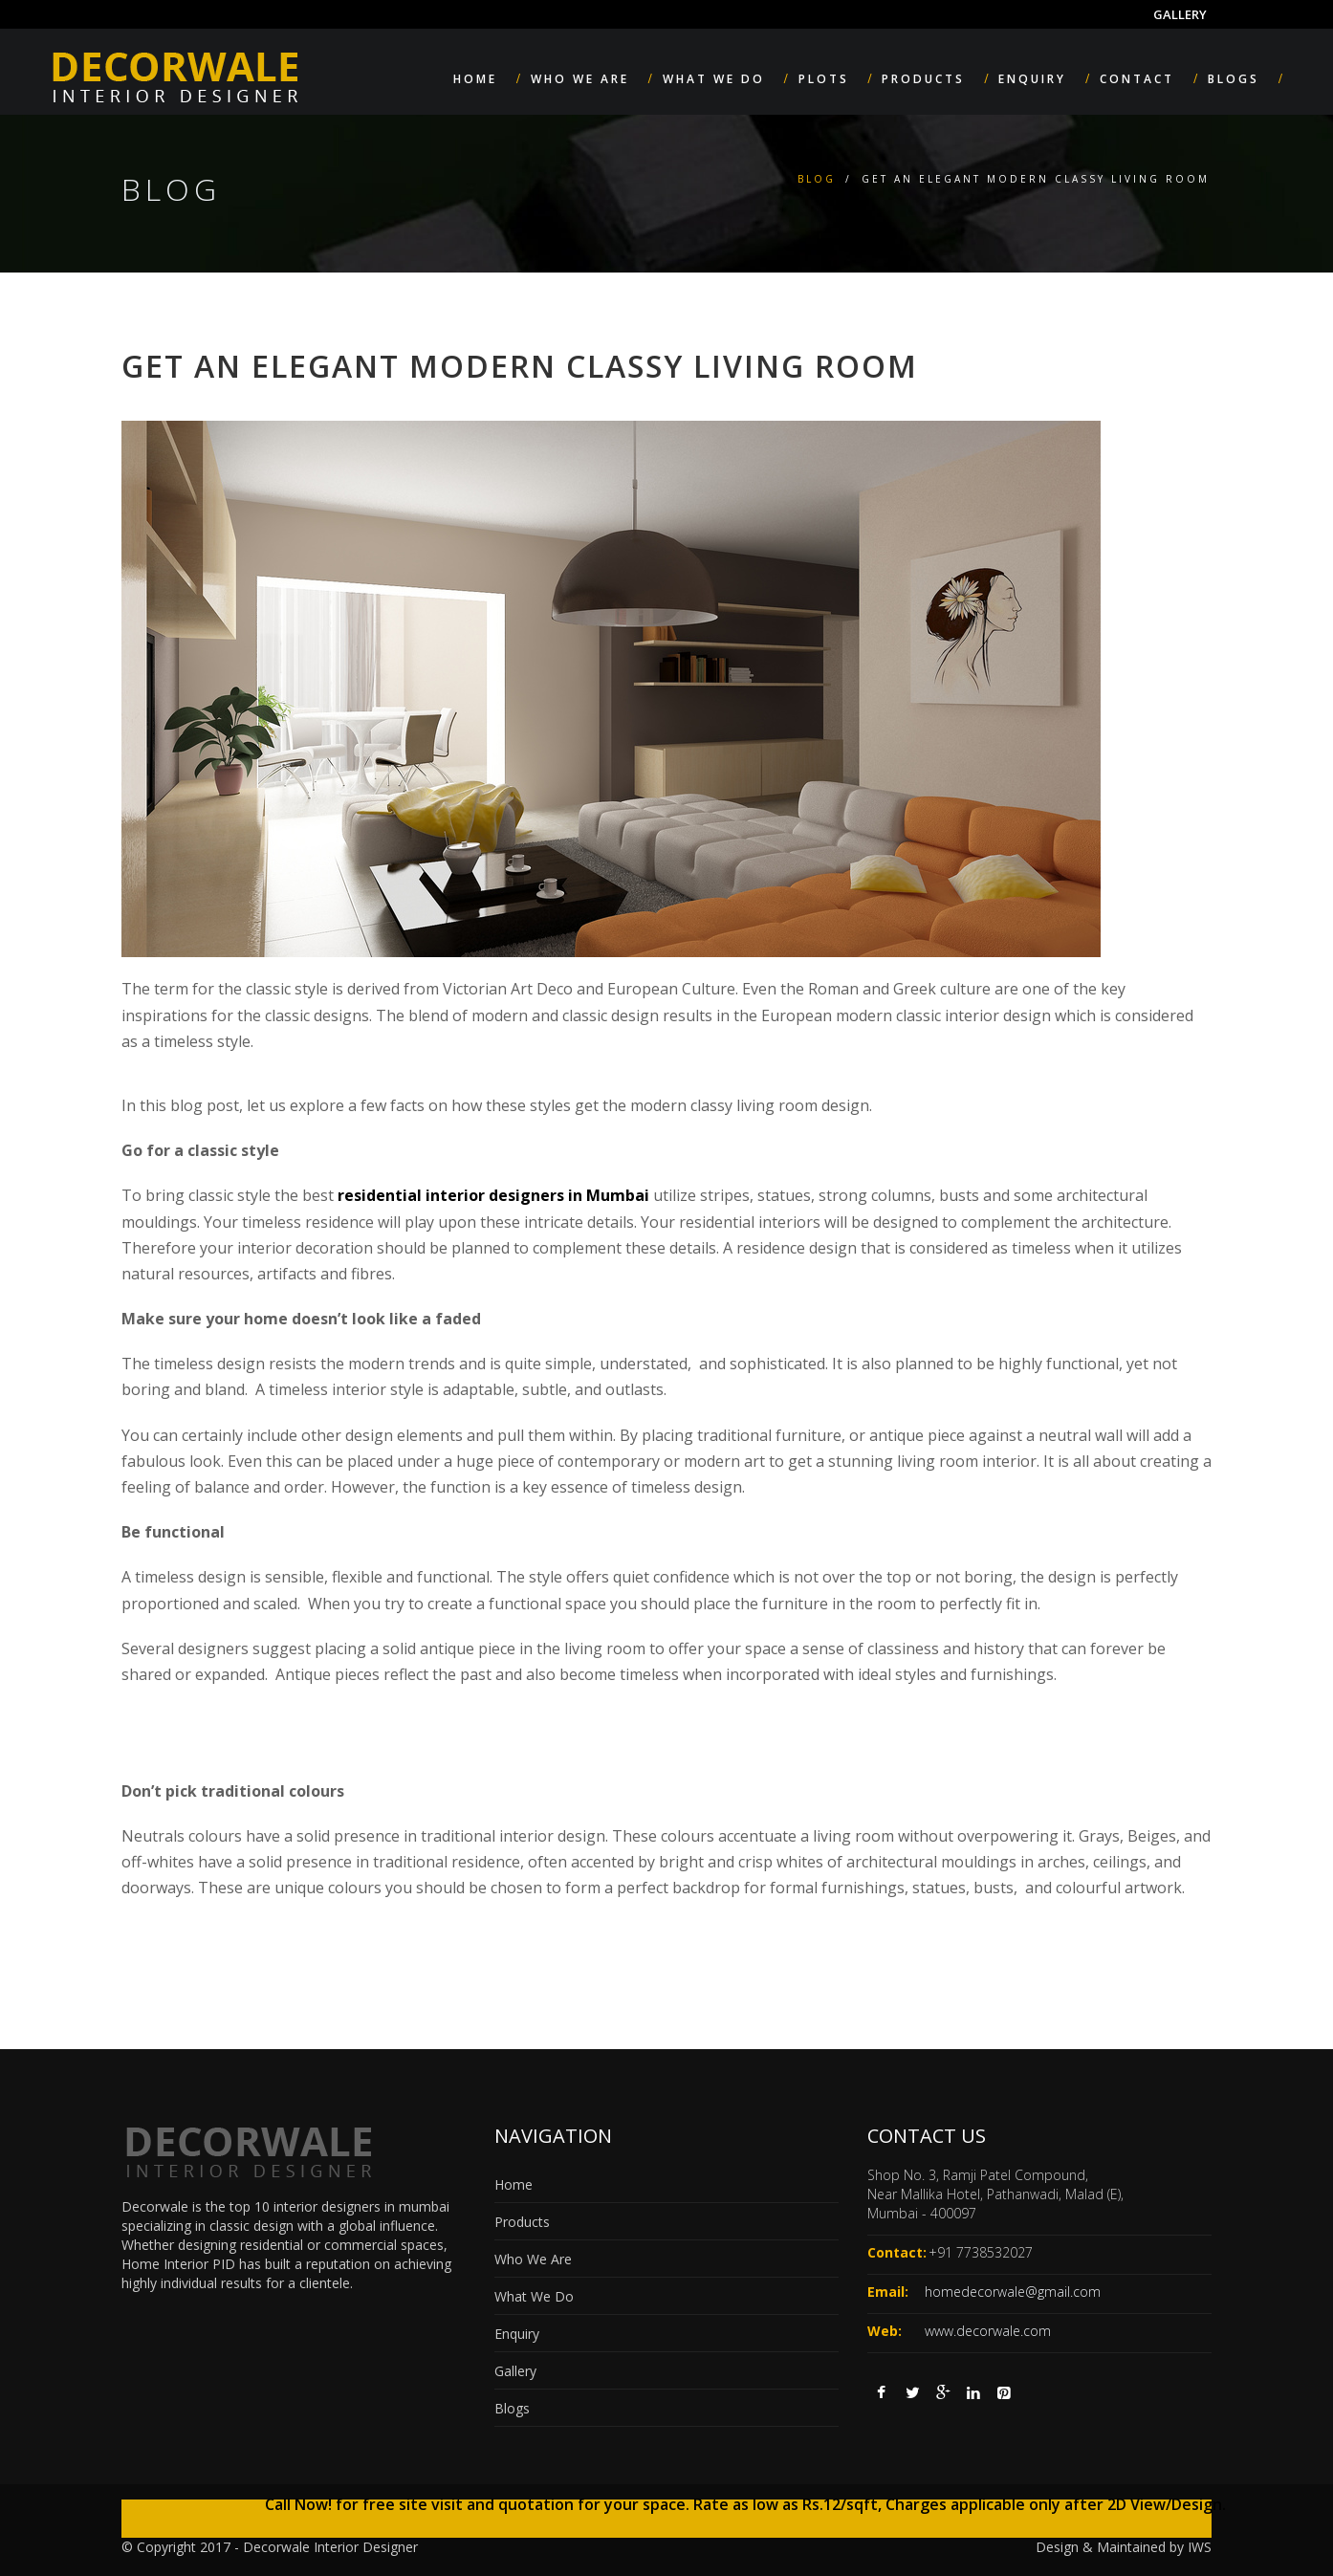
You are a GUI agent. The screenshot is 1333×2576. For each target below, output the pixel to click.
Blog (817, 179)
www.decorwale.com (988, 2331)
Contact (1137, 79)
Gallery (1180, 14)
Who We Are (580, 79)
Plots (823, 79)
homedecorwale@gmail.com (1013, 2291)
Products (923, 79)
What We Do (714, 79)
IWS (1200, 2547)
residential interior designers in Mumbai (493, 1195)
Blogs (1233, 79)
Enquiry (1032, 79)
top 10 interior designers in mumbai (339, 2206)
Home (475, 79)
